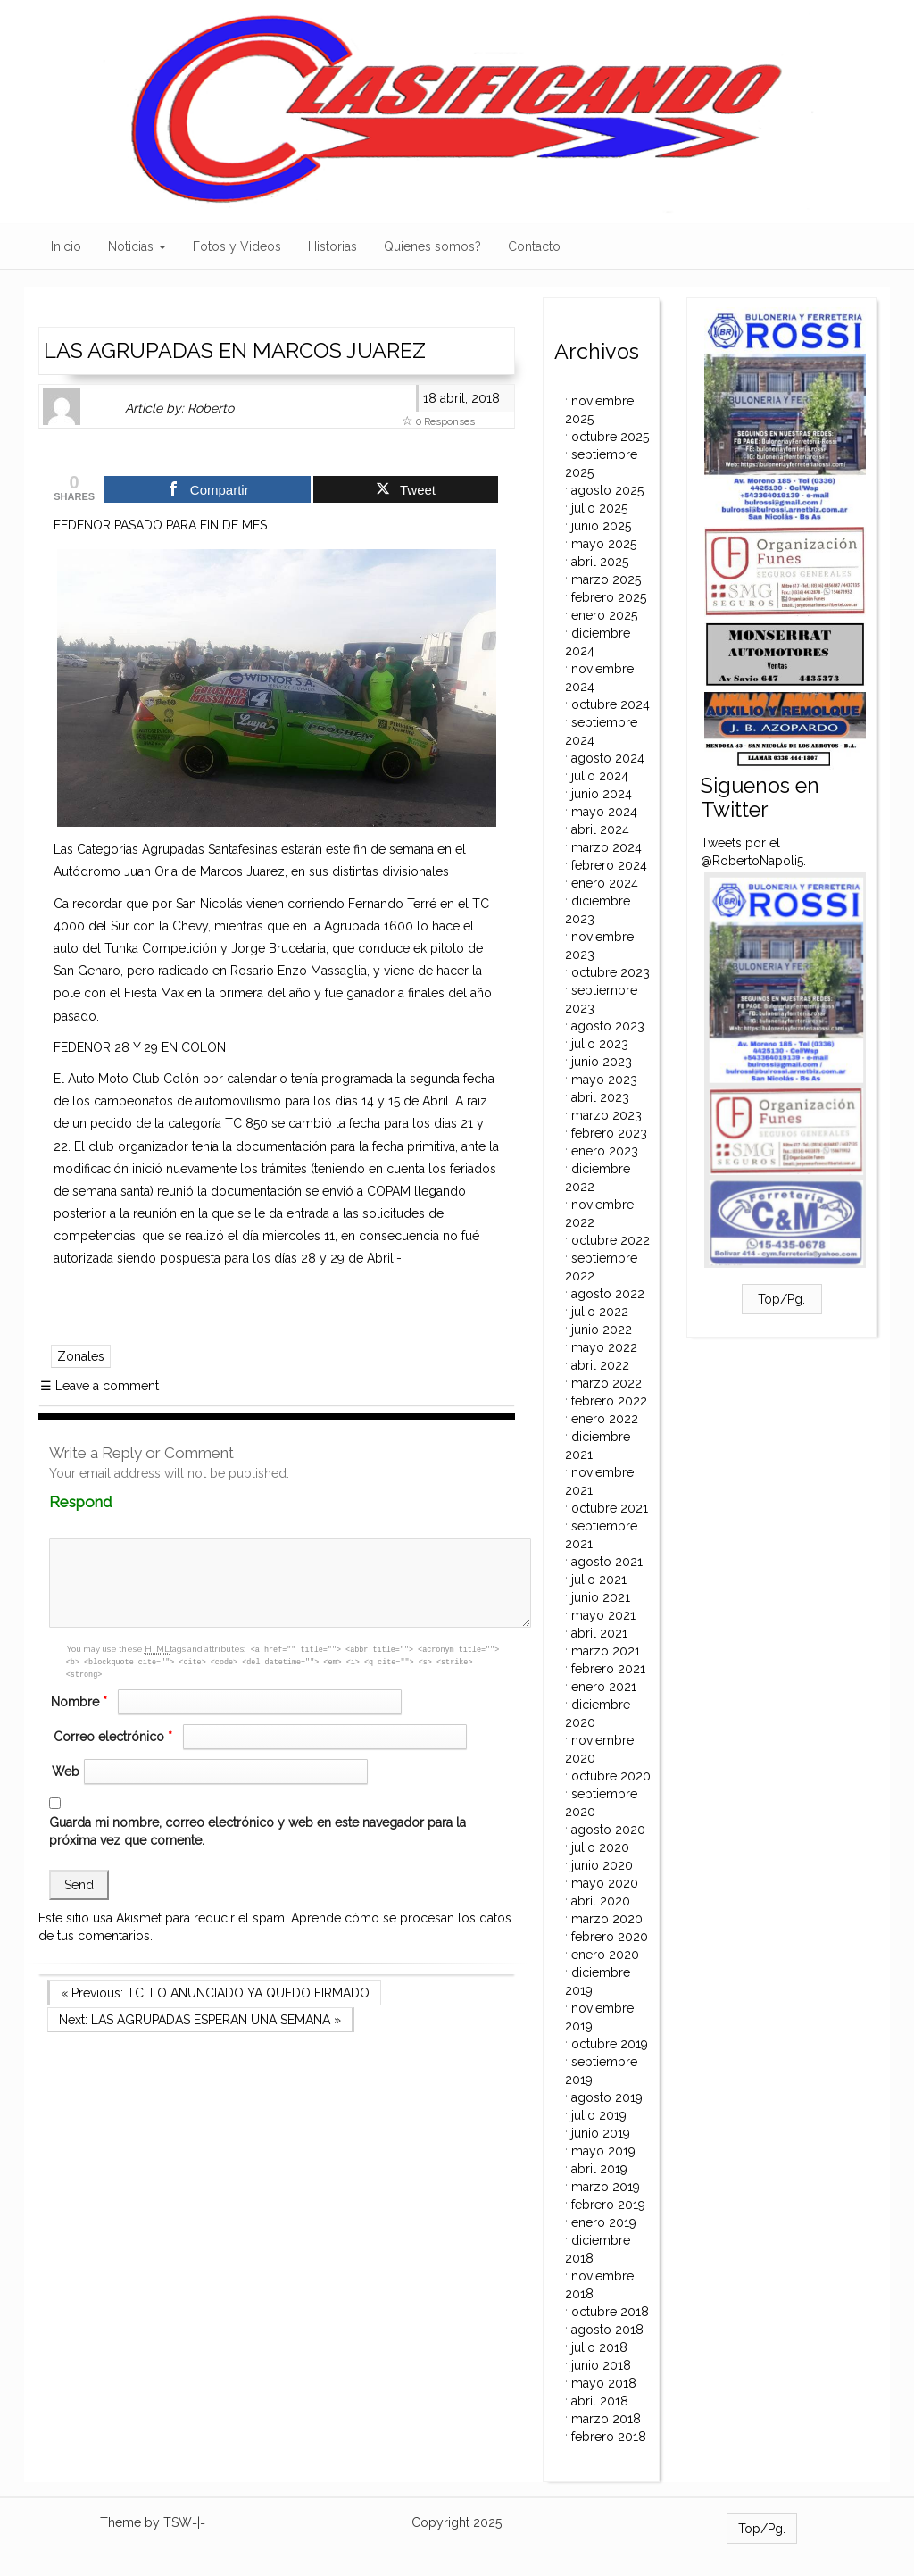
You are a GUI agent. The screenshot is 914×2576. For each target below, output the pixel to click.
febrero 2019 (608, 2204)
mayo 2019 (603, 2151)
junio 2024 (601, 794)
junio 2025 (601, 526)
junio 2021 (600, 1597)
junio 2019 (600, 2133)
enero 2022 (604, 1419)
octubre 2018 (610, 2312)
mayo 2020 (604, 1883)
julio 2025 (599, 508)
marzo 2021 (605, 1651)
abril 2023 (600, 1097)
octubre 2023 (610, 972)
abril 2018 (599, 2401)
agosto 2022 (607, 1294)
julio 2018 (599, 2347)
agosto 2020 (608, 1829)
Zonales (80, 1356)
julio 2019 (599, 2115)
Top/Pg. (781, 1299)
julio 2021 (599, 1579)
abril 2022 (600, 1365)
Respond (114, 1502)
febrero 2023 (609, 1133)
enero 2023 (604, 1151)
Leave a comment (99, 1386)
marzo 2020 (607, 1919)
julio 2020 (600, 1847)
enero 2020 (605, 1954)
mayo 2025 (603, 544)
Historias (332, 246)
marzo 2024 (606, 847)
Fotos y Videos (237, 246)
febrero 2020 (609, 1937)
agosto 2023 (607, 1026)
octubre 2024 (610, 704)
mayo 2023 (604, 1079)
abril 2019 (599, 2169)
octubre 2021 (609, 1508)
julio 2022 (599, 1312)
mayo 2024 (604, 811)
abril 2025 (599, 561)
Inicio (66, 246)
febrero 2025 (608, 597)
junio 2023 (601, 1062)
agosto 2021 (607, 1562)
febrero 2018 (608, 2437)
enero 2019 (603, 2222)
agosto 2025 (607, 490)
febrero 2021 (608, 1669)
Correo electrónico (115, 1737)
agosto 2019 (607, 2097)
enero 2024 (604, 883)
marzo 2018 (606, 2419)
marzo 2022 (606, 1383)
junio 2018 (601, 2365)
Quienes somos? (432, 246)
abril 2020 (600, 1901)
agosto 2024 (607, 758)
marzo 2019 (605, 2187)
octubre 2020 (611, 1776)
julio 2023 (599, 1044)
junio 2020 (602, 1865)
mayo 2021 (603, 1615)
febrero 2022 (609, 1401)
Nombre (81, 1702)
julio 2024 (599, 776)
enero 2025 (604, 615)
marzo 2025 (606, 579)
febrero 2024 (609, 865)
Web (65, 1771)
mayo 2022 (604, 1347)
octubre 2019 (609, 2044)
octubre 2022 (610, 1240)
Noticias (137, 246)
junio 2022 (601, 1329)
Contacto (534, 246)
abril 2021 (599, 1633)
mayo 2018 (603, 2383)
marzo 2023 (606, 1115)
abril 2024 (600, 829)
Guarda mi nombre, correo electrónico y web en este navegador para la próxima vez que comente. (257, 1831)
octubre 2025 (610, 436)
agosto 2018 (607, 2329)
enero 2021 (603, 1687)
